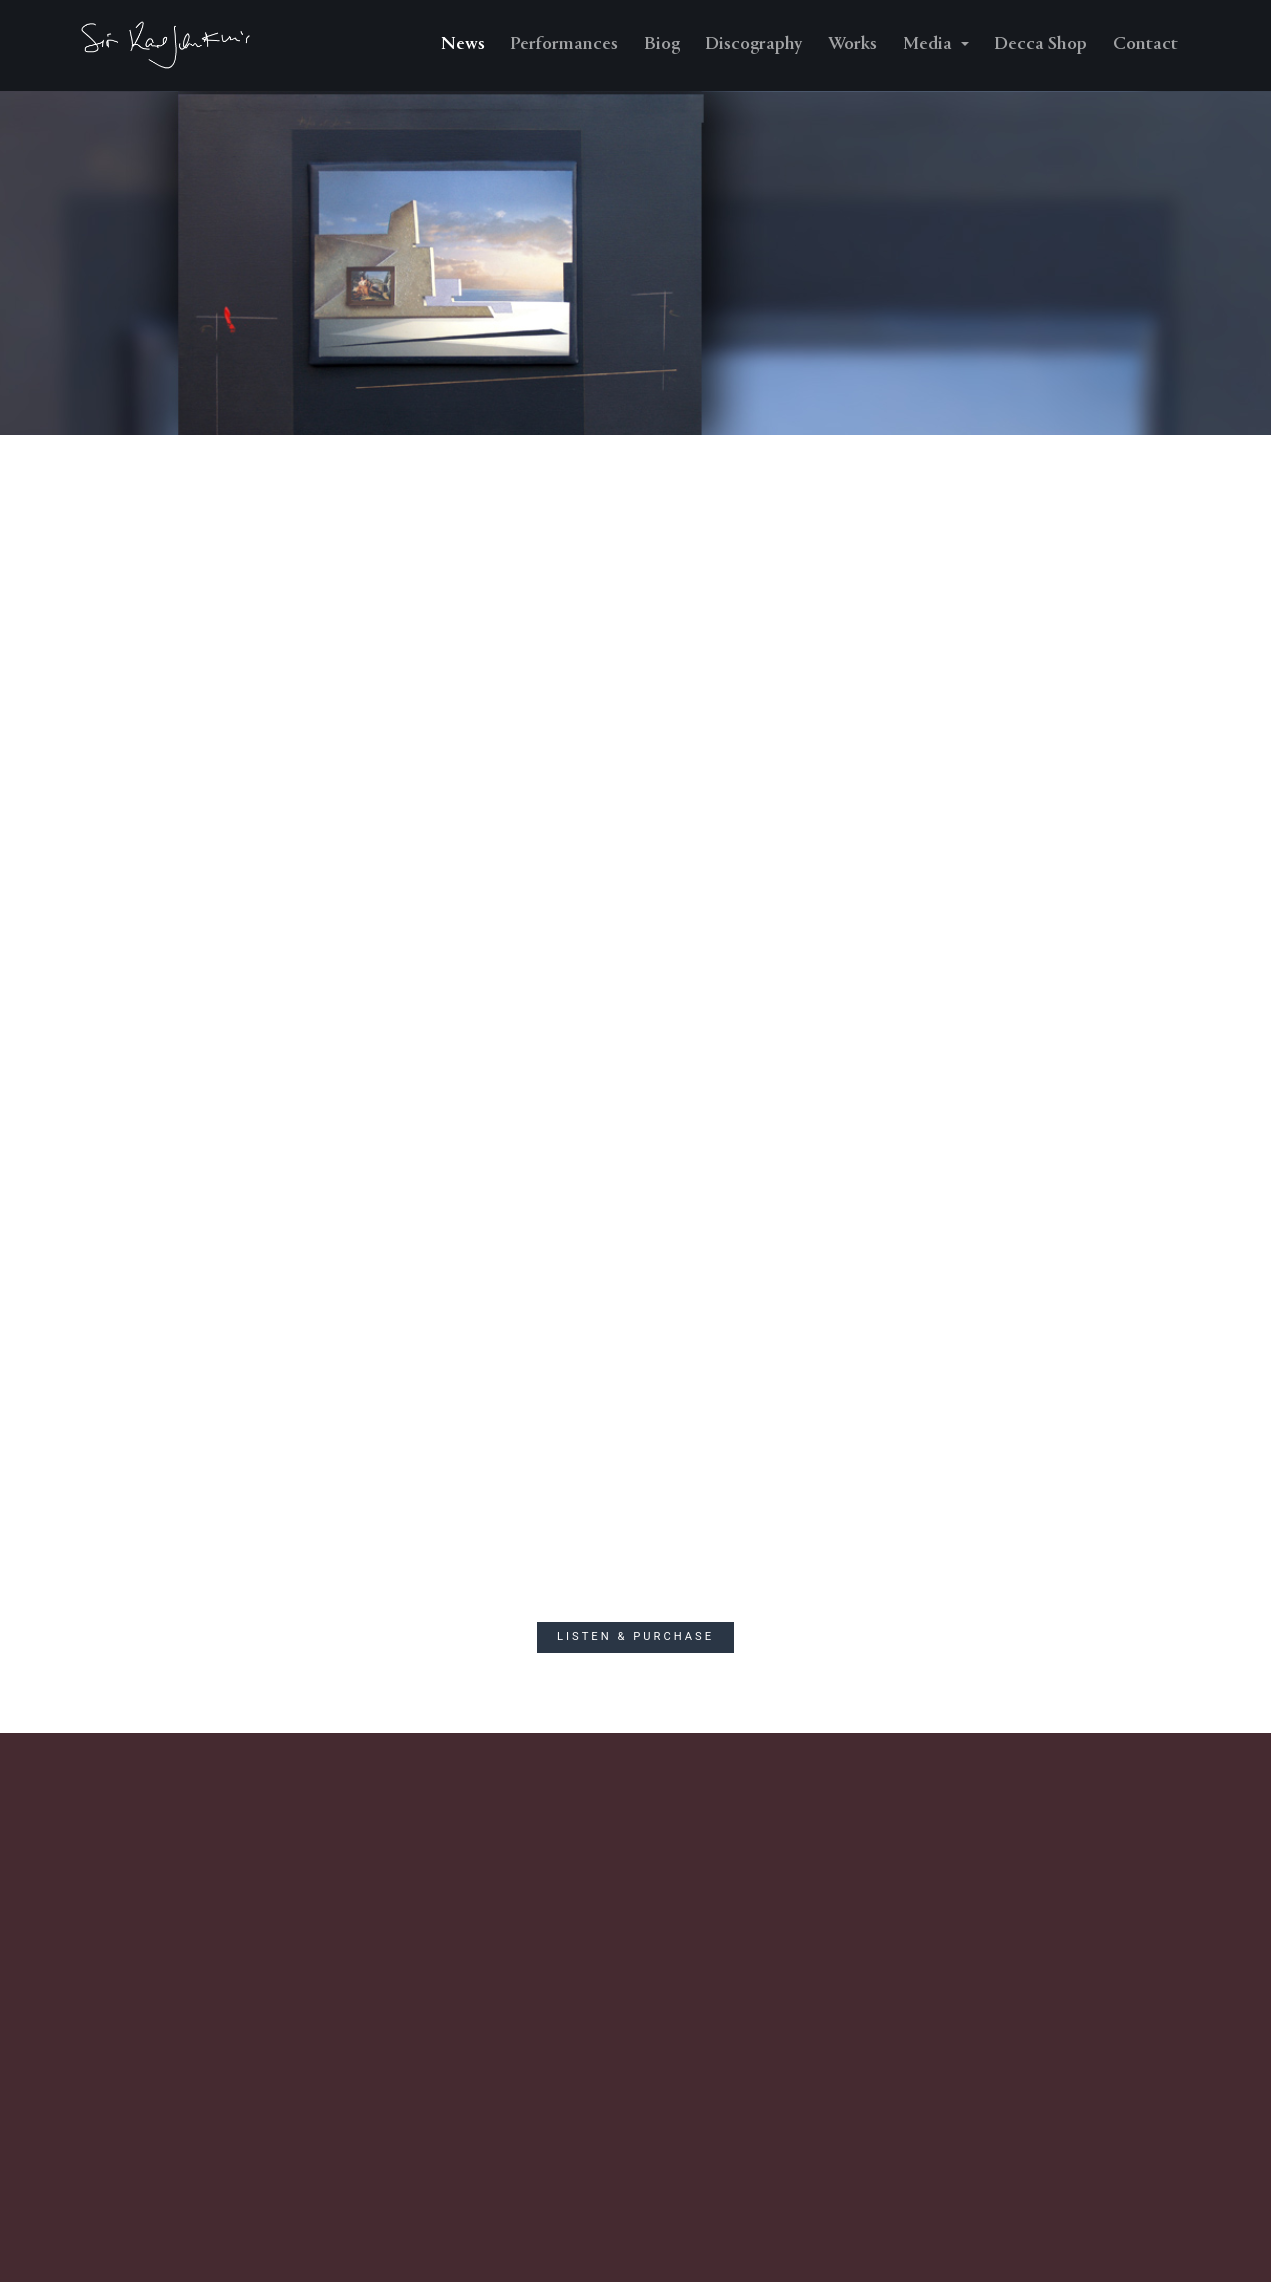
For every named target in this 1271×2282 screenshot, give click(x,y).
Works (852, 44)
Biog (662, 44)
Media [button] (929, 44)
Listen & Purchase (635, 1636)
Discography (753, 44)
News (463, 44)
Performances (564, 44)
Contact (1145, 44)
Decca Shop (1040, 44)
